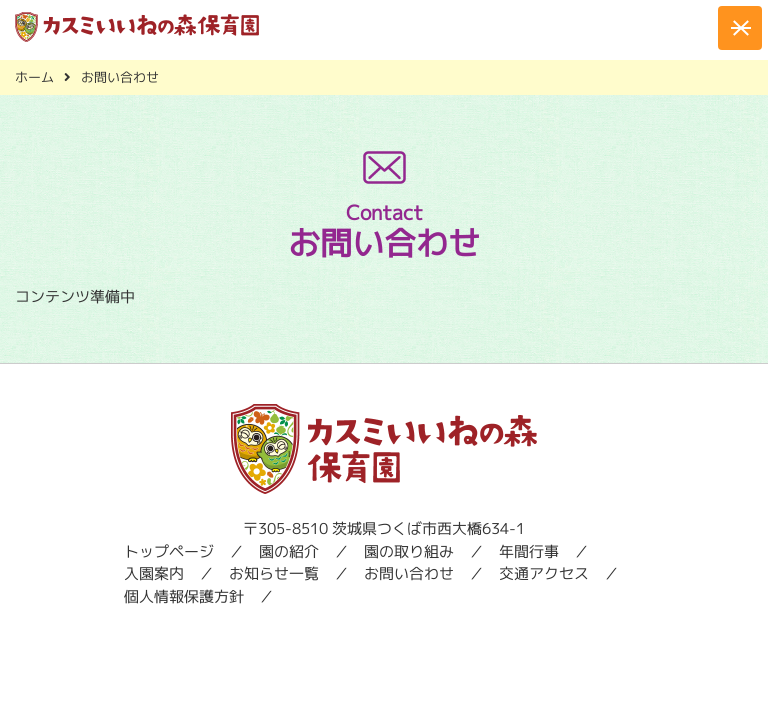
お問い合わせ (409, 573)
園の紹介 (289, 551)
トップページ (169, 551)
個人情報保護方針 (184, 596)
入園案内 (154, 573)
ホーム (34, 77)
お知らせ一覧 (274, 573)
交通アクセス (544, 573)
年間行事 (529, 551)
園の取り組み (409, 551)
